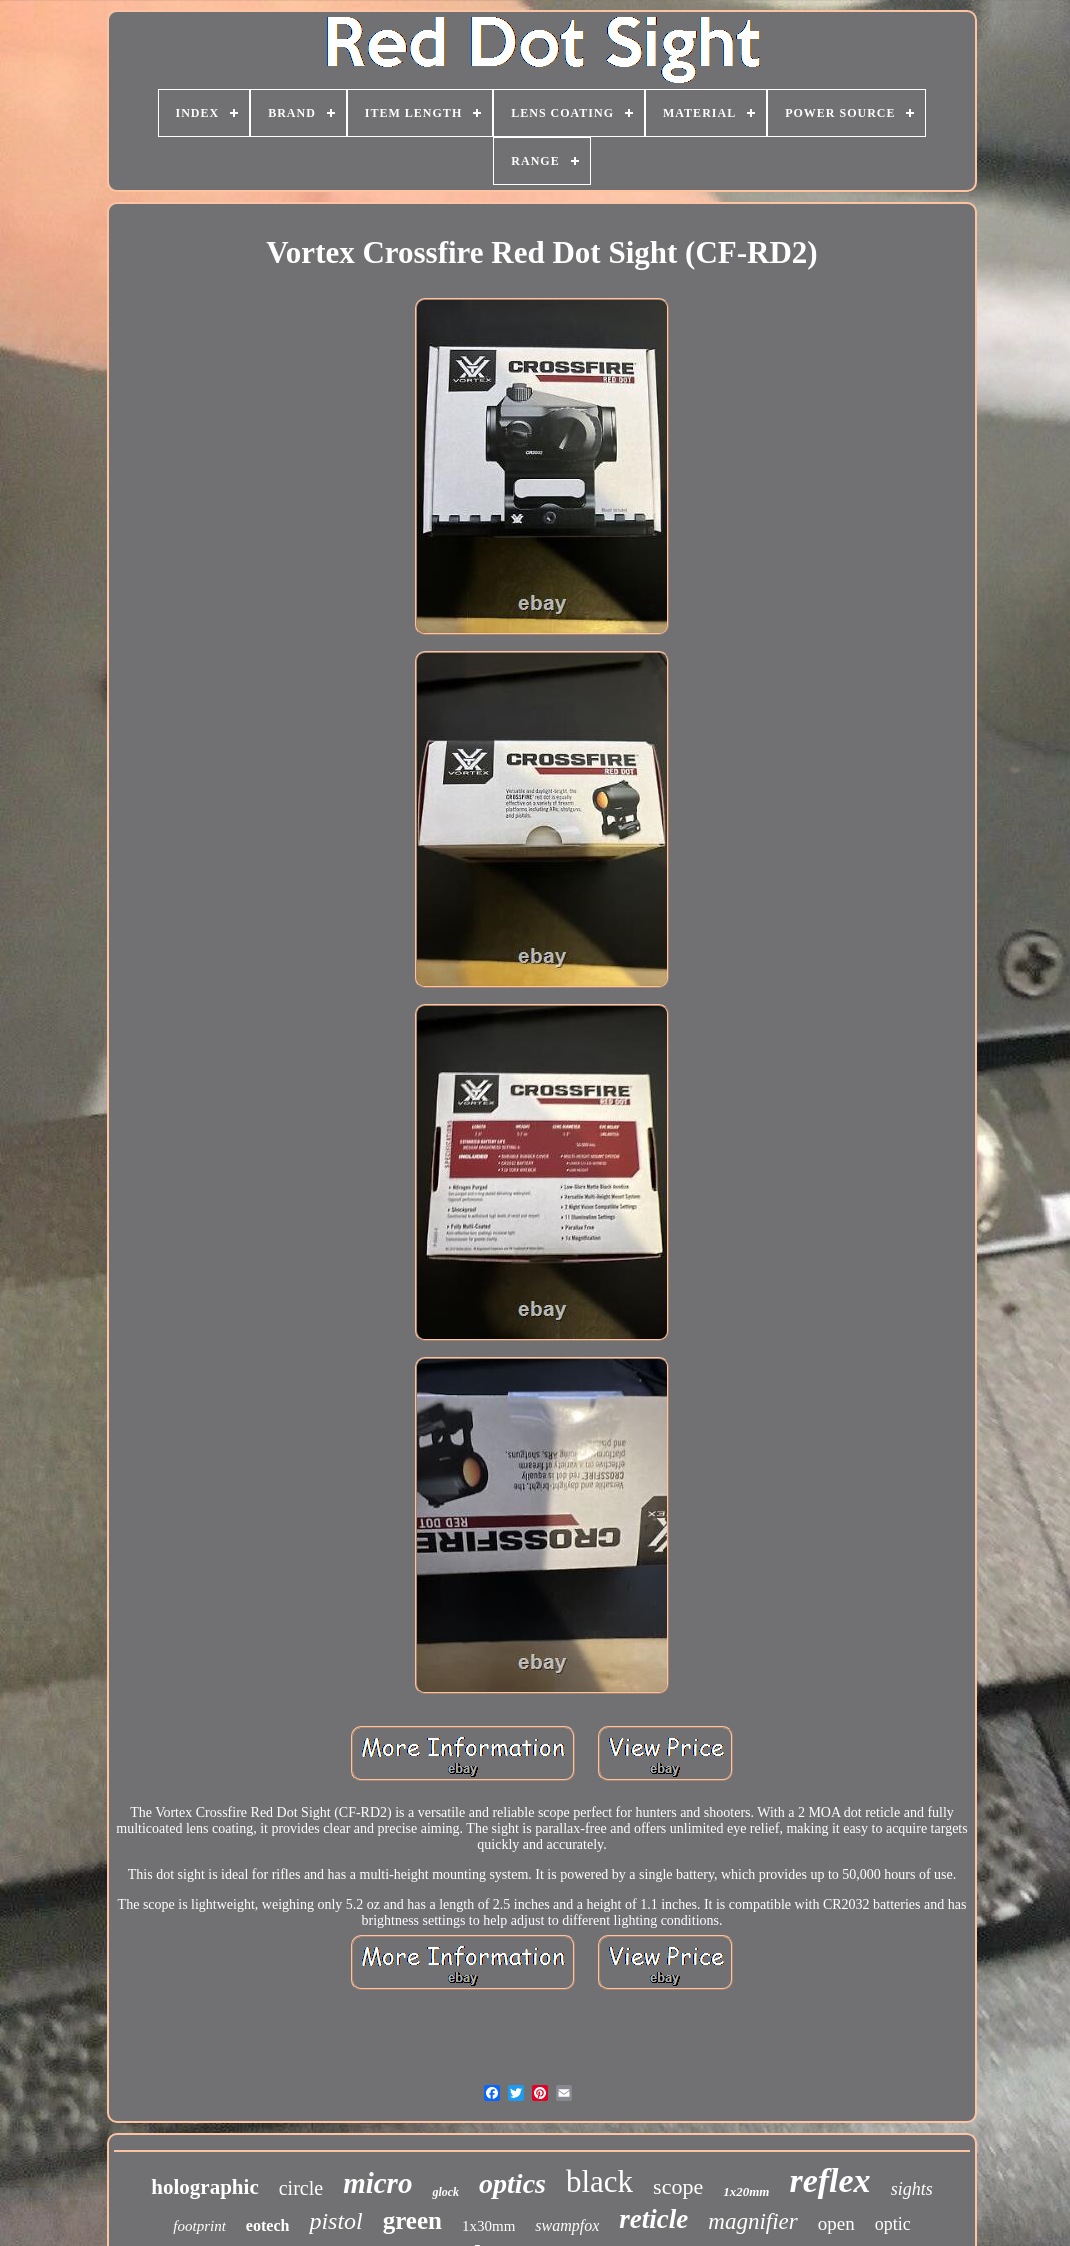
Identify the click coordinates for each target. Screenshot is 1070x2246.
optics (512, 2183)
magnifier (752, 2221)
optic (893, 2224)
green (412, 2220)
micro (377, 2183)
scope (678, 2186)
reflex (829, 2180)
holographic (204, 2187)
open (836, 2223)
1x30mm (488, 2226)
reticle (653, 2219)
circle (301, 2188)
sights (912, 2189)
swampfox (567, 2225)
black (599, 2181)
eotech (268, 2225)
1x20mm (746, 2191)
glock (445, 2192)
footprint (199, 2226)
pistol (335, 2221)
